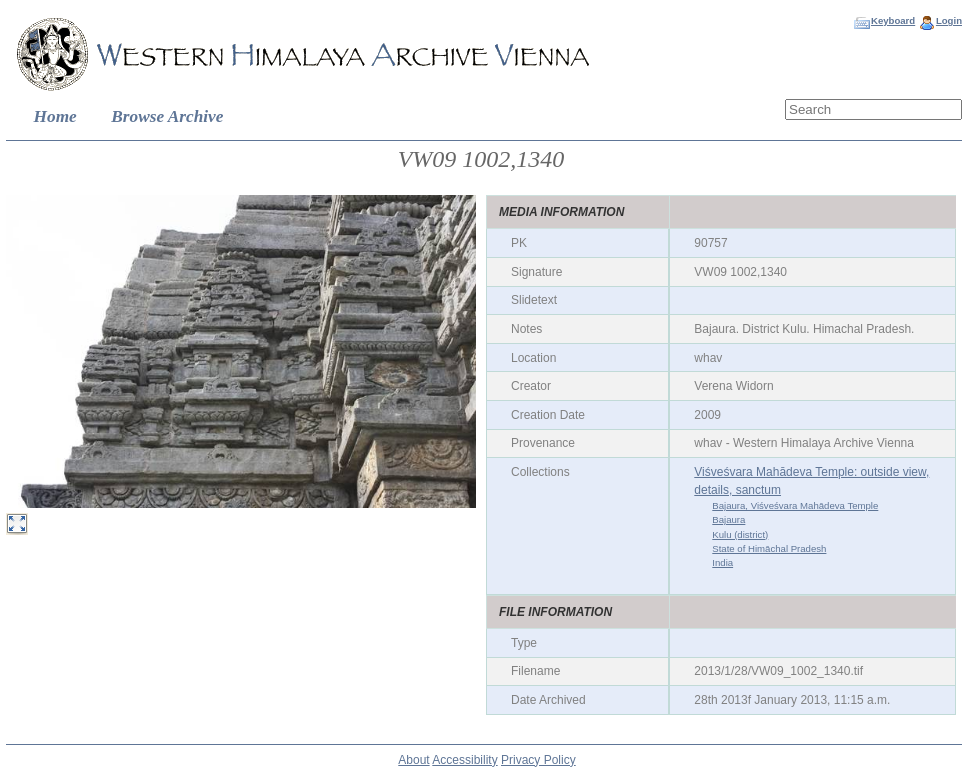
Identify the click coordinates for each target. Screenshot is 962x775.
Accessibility (464, 760)
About (413, 760)
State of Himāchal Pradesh (769, 548)
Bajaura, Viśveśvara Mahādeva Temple (795, 505)
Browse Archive (167, 116)
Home (55, 116)
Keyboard (893, 20)
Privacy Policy (538, 760)
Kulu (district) (740, 534)
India (722, 562)
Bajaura (728, 519)
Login (949, 20)
